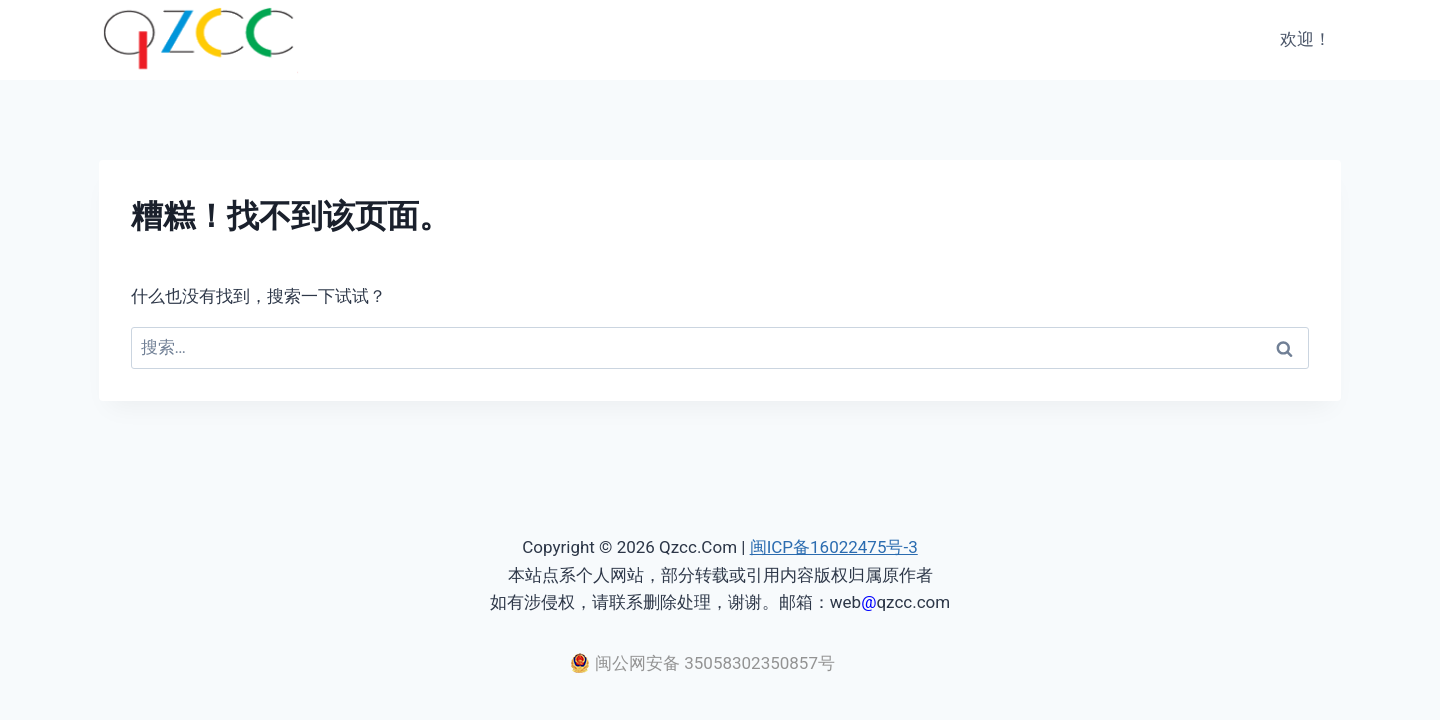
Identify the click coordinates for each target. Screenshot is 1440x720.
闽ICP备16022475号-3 (834, 547)
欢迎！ (1305, 39)
